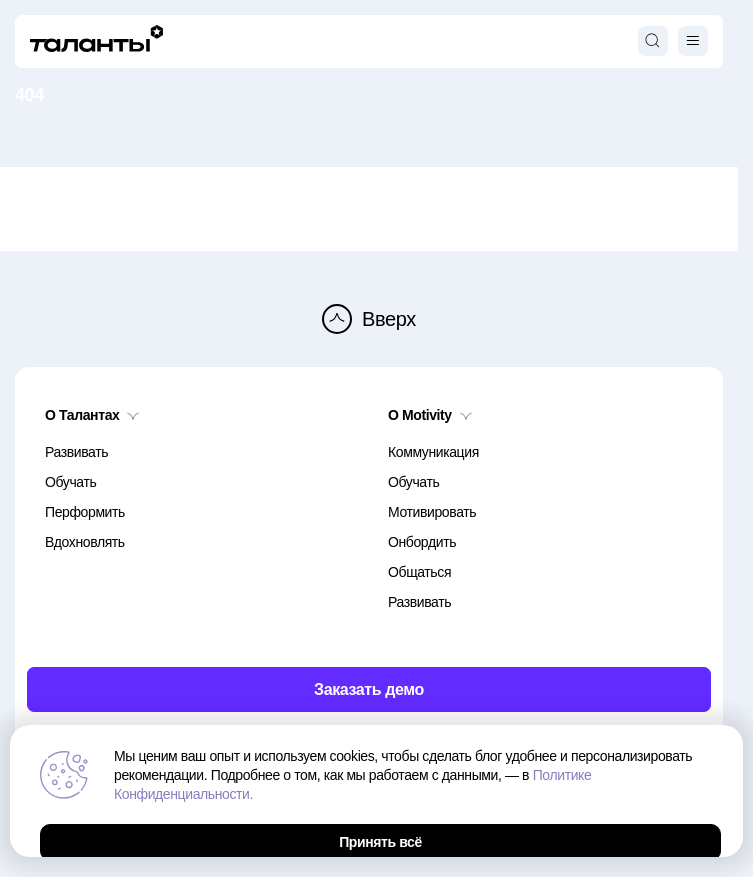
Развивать (76, 452)
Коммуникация (433, 452)
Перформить (85, 512)
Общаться (419, 572)
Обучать (70, 482)
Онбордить (422, 542)
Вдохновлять (85, 542)
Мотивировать (432, 512)
